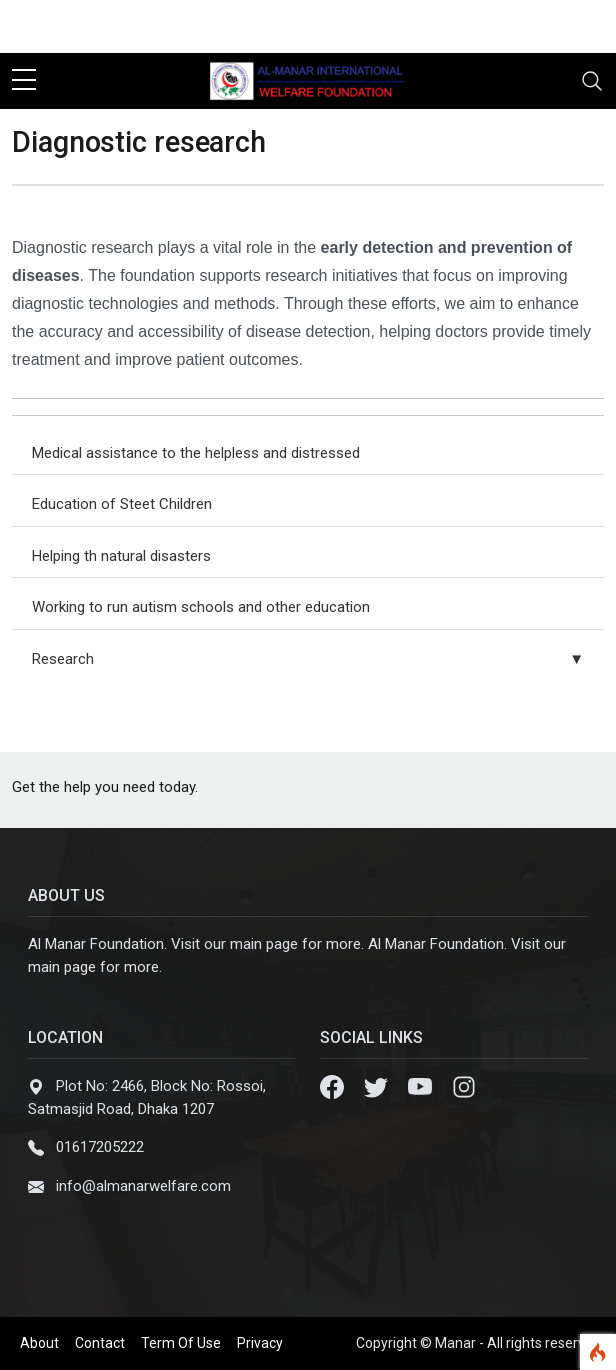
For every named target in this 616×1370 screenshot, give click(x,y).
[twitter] (524, 26)
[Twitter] (378, 1086)
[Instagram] (464, 1086)
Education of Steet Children (122, 504)
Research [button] (308, 659)
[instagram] (588, 26)
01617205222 (100, 1147)
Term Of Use (181, 1343)
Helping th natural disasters (121, 556)
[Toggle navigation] (592, 81)
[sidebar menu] (24, 81)
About (39, 1343)
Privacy (260, 1343)
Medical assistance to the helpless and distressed (196, 453)
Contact (100, 1343)
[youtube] (556, 26)
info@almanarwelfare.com (143, 1186)
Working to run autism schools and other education (201, 607)
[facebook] (492, 26)
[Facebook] (334, 1086)
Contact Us (54, 26)
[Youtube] (422, 1086)
